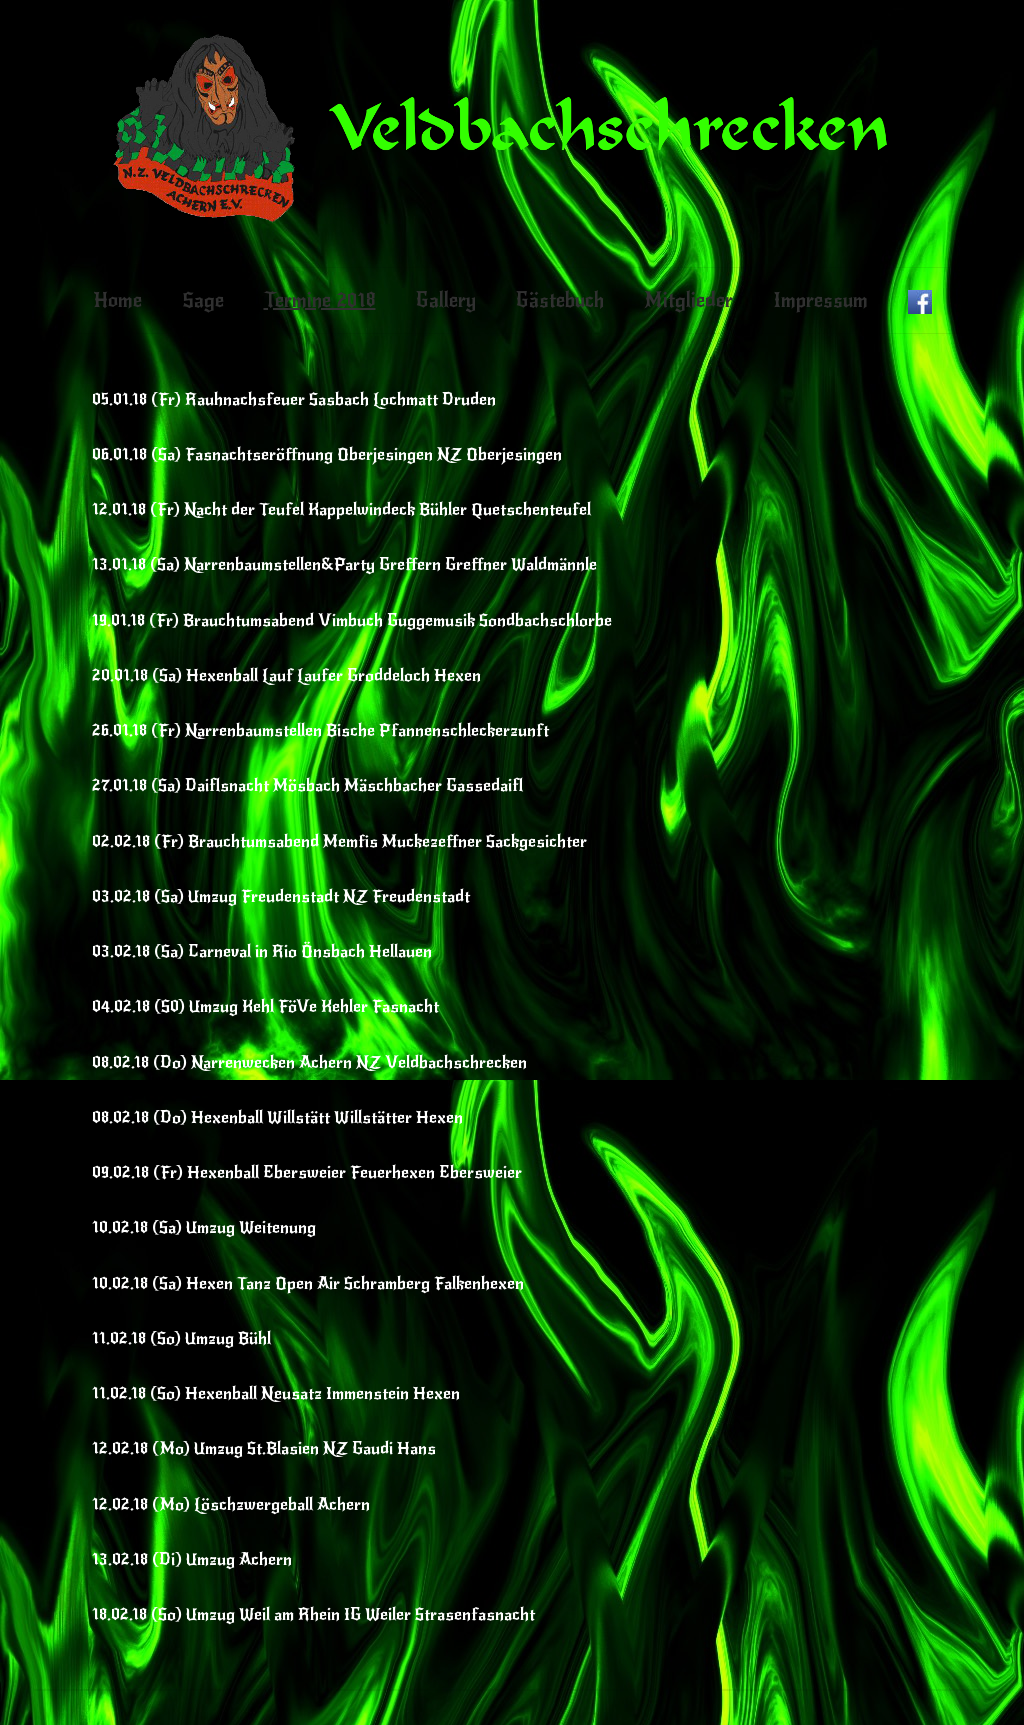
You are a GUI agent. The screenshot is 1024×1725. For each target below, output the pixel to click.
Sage (203, 300)
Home (117, 300)
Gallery (446, 300)
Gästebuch (560, 300)
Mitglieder (688, 300)
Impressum (820, 300)
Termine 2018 (320, 300)
